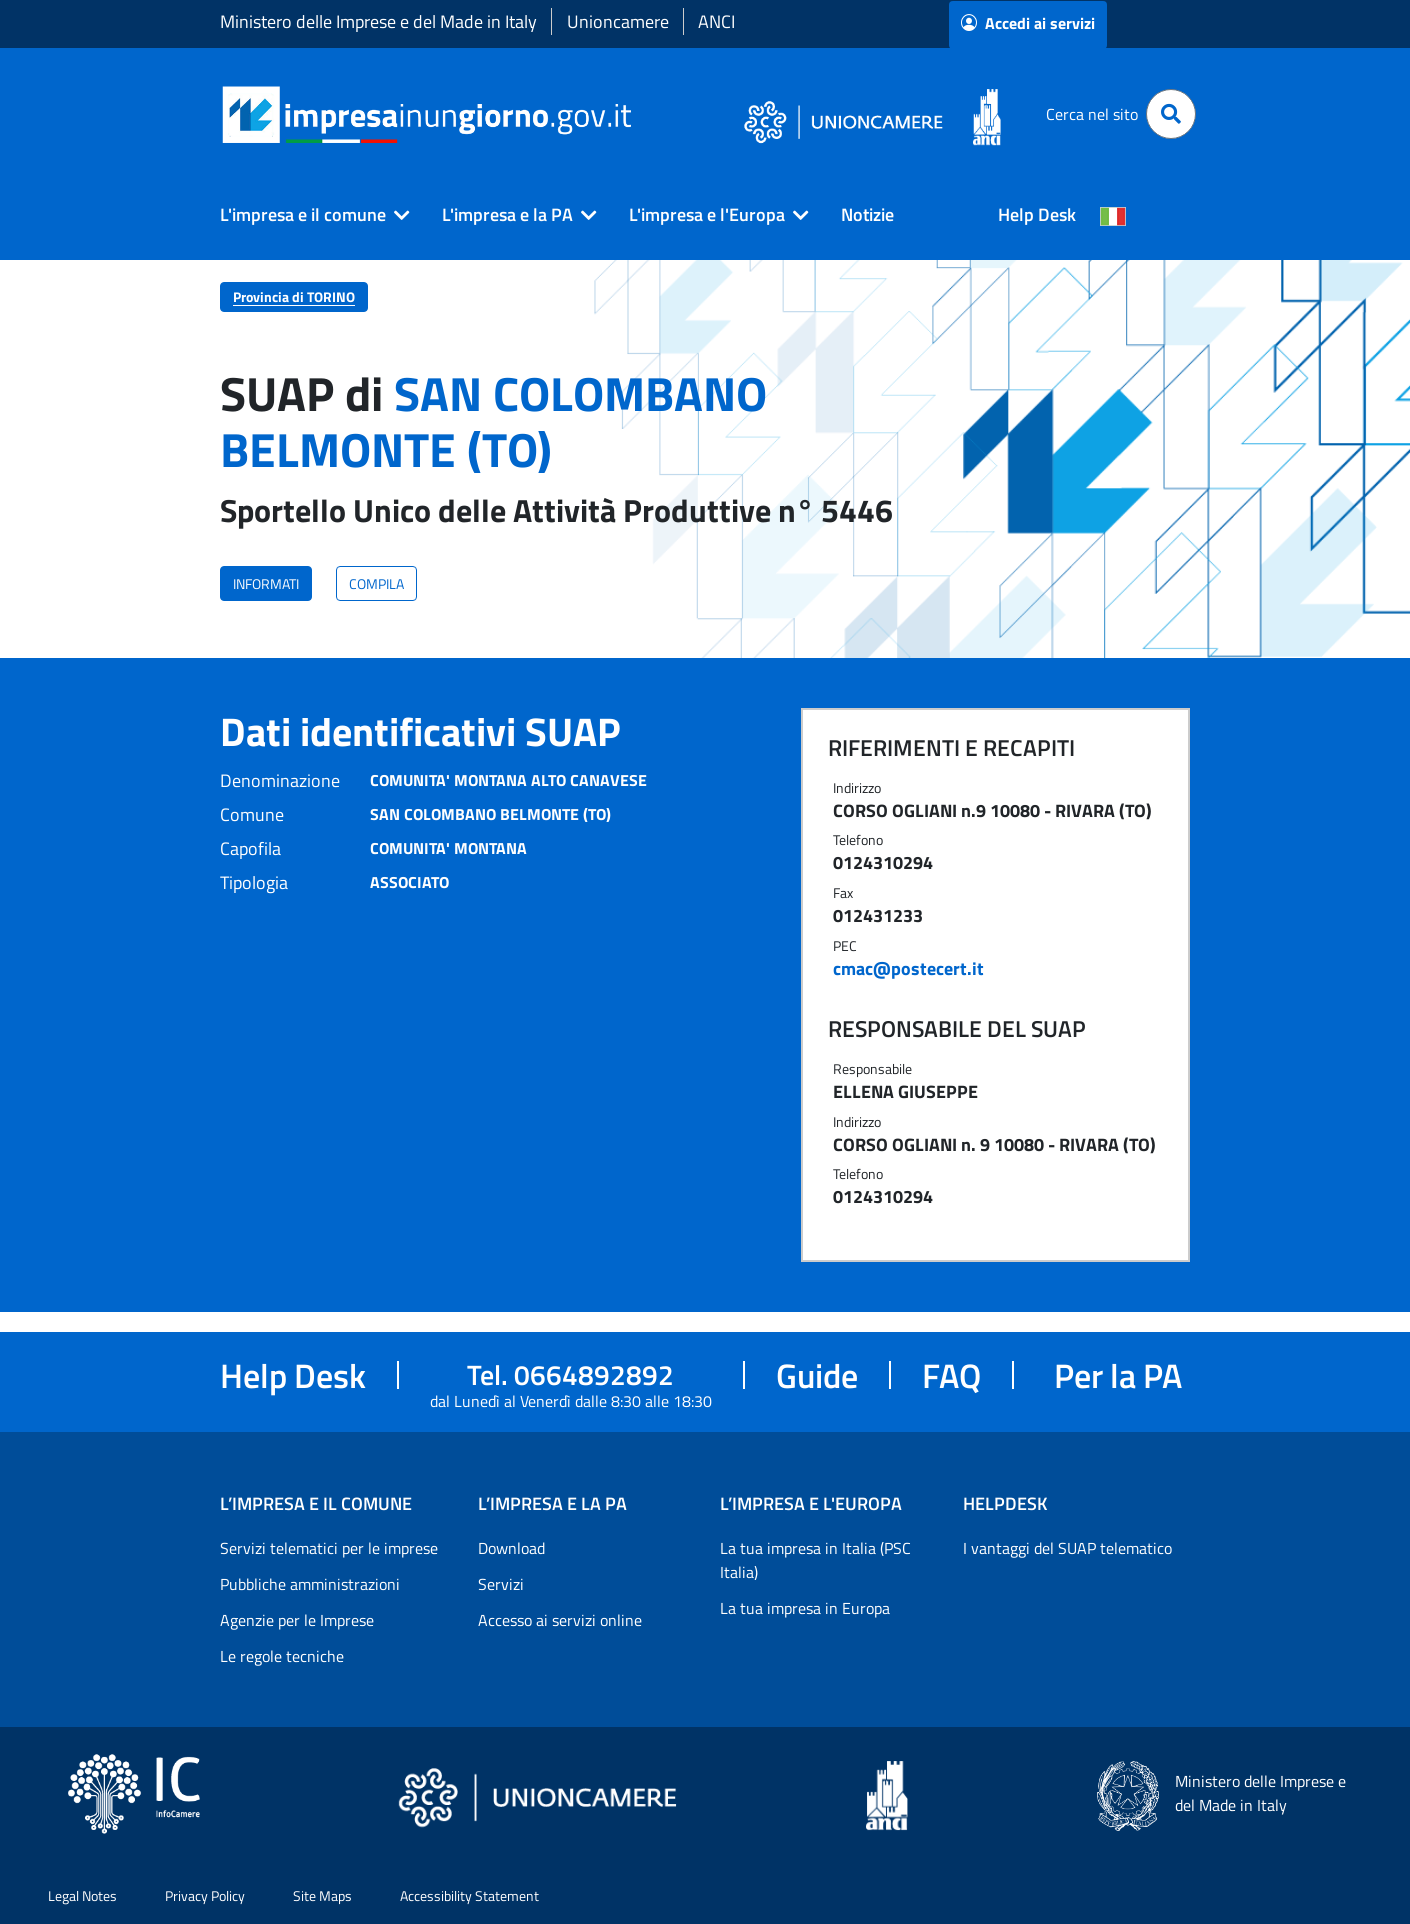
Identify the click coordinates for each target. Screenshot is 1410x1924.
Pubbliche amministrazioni (310, 1584)
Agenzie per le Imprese (297, 1620)
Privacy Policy (205, 1895)
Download (511, 1548)
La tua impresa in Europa (805, 1608)
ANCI (716, 21)
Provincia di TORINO (294, 296)
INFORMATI (266, 583)
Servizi (501, 1584)
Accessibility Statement (469, 1895)
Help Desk (1037, 214)
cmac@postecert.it (908, 968)
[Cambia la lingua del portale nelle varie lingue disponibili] (1113, 215)
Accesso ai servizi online (560, 1620)
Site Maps (322, 1895)
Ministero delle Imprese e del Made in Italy (378, 21)
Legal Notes (82, 1895)
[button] (307, 215)
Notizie (867, 214)
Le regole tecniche (282, 1656)
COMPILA (376, 583)
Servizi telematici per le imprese (329, 1548)
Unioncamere (618, 21)
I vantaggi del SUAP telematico (1067, 1548)
